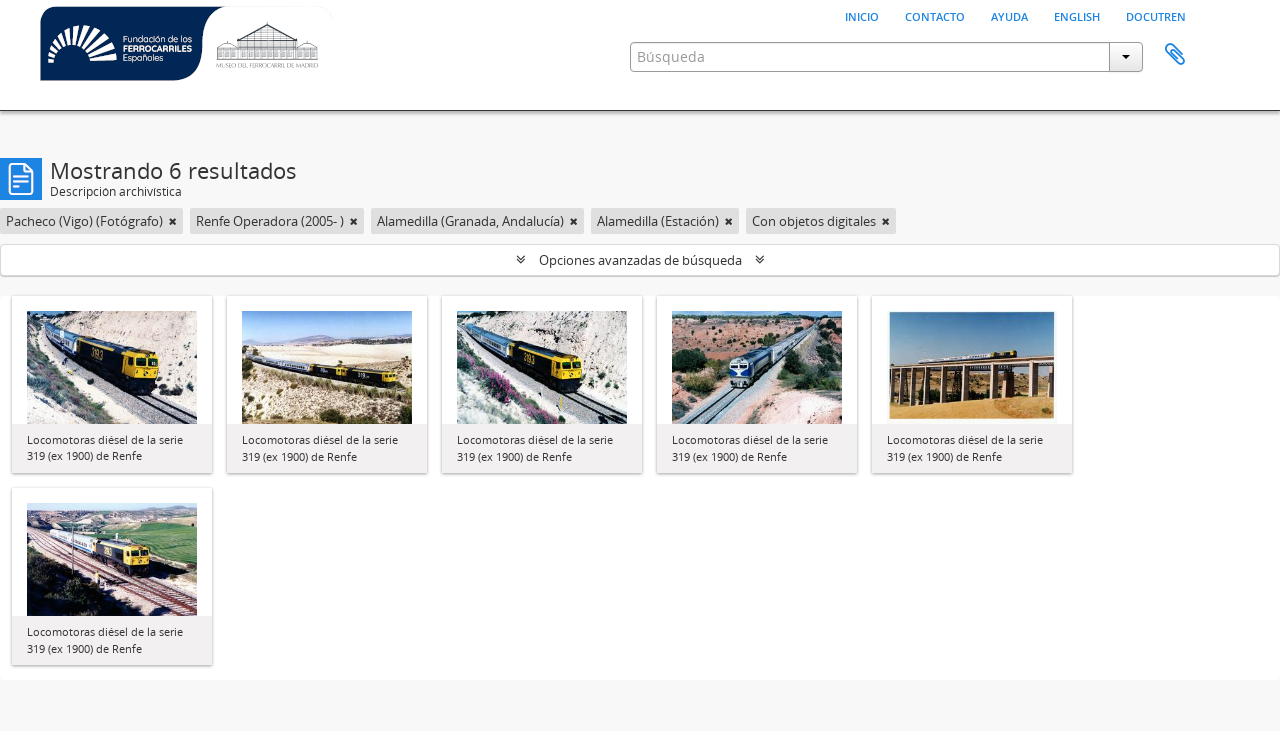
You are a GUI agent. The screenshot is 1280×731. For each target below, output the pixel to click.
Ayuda (1009, 15)
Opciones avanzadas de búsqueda (640, 260)
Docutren (1156, 15)
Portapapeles (1175, 55)
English (1077, 15)
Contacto (935, 15)
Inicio (862, 15)
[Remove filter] (173, 221)
